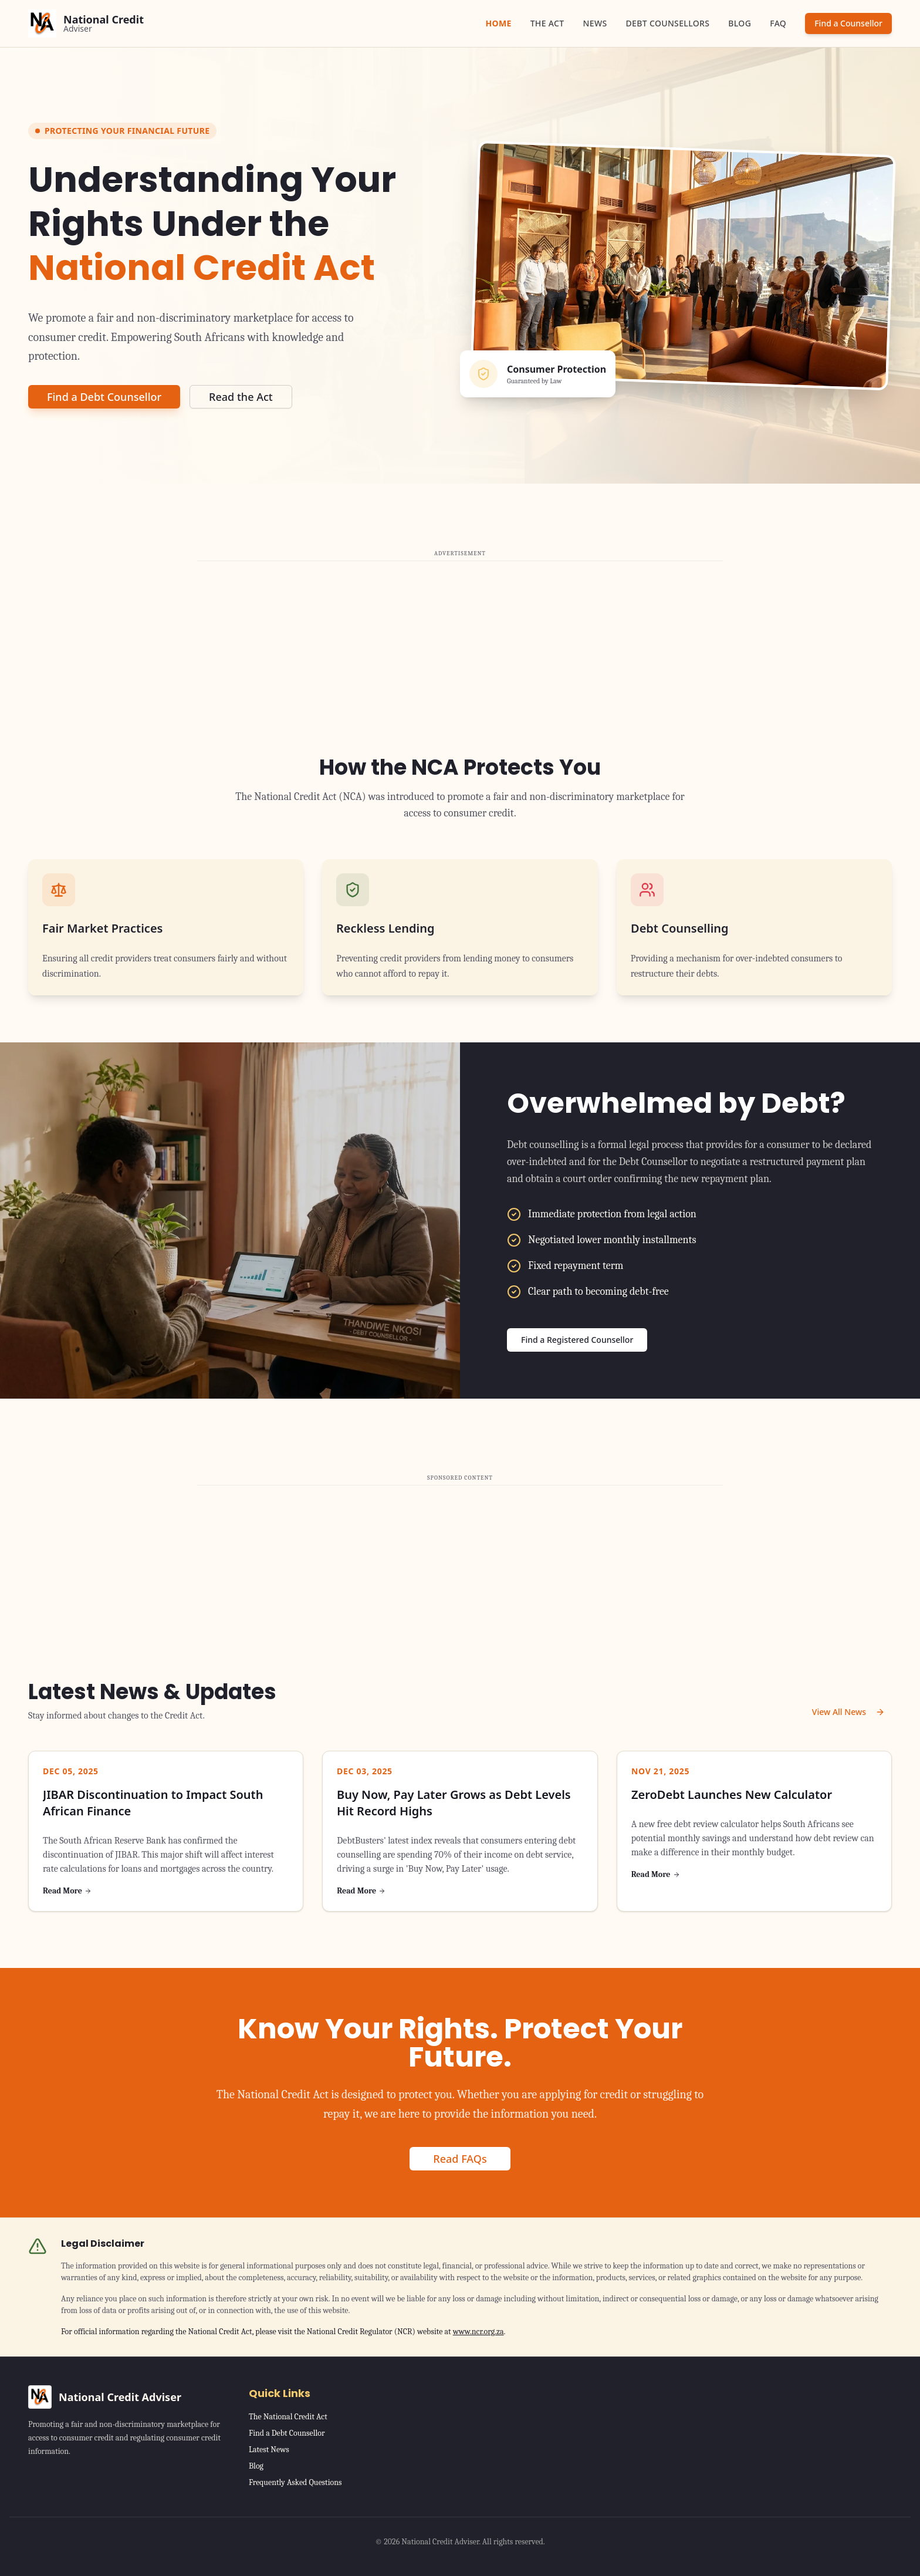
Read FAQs (459, 2159)
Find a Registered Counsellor (577, 1339)
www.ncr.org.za (478, 2332)
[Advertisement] (460, 645)
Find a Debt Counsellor (104, 397)
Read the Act (241, 397)
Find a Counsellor (848, 23)
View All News (848, 1711)
